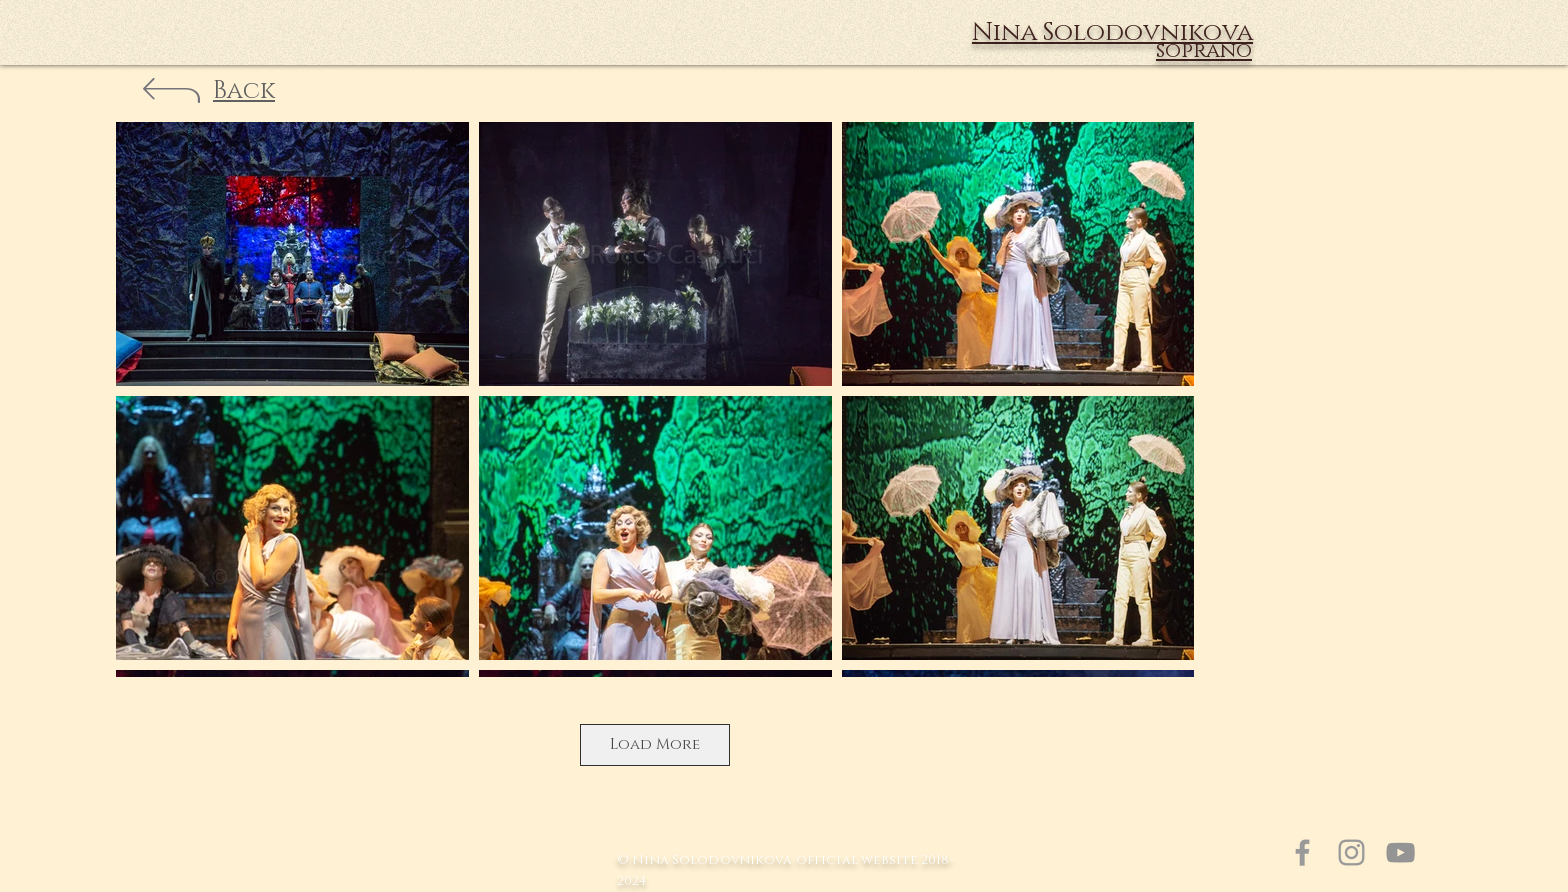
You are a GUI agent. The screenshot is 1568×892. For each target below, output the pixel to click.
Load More (655, 744)
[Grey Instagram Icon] (1351, 852)
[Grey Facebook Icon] (1302, 852)
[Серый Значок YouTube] (1400, 852)
